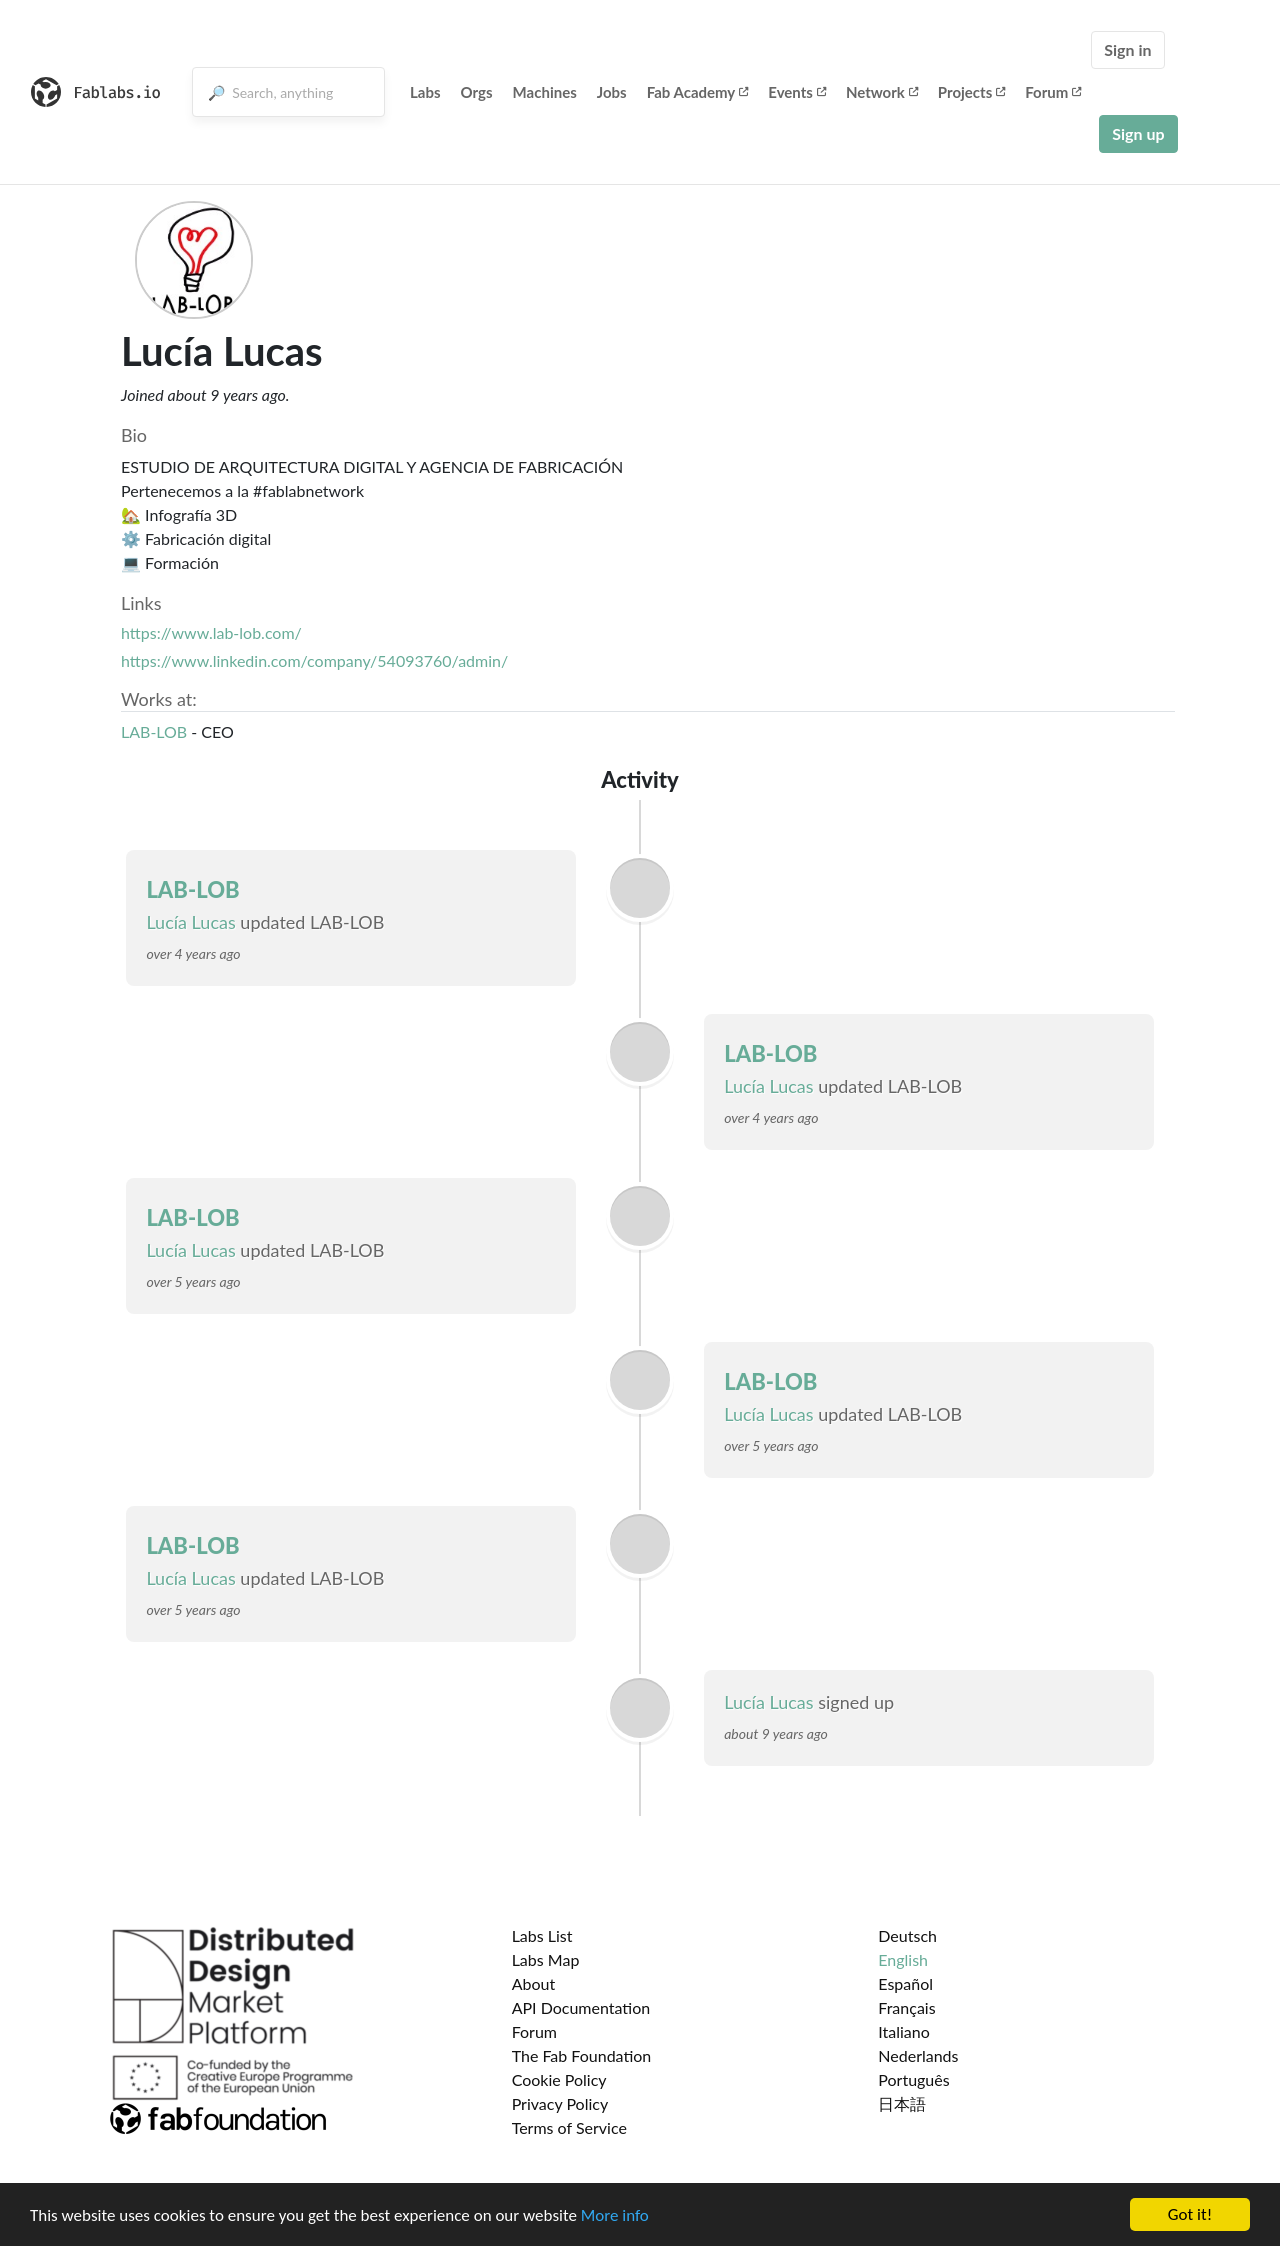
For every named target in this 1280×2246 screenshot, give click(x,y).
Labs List (542, 1935)
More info (615, 2215)
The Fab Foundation (582, 2055)
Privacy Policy (560, 2103)
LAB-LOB (156, 731)
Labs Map (546, 1959)
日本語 (902, 2103)
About (534, 1983)
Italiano (904, 2031)
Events (797, 92)
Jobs (612, 92)
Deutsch (907, 1935)
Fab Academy (698, 92)
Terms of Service (569, 2127)
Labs (425, 92)
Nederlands (918, 2055)
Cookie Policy (559, 2079)
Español (905, 1983)
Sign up (1138, 133)
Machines (545, 92)
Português (913, 2079)
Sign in (1127, 49)
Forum (1053, 92)
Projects (971, 92)
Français (906, 2007)
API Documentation (581, 2007)
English (903, 1959)
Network (882, 92)
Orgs (477, 92)
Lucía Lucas (190, 922)
